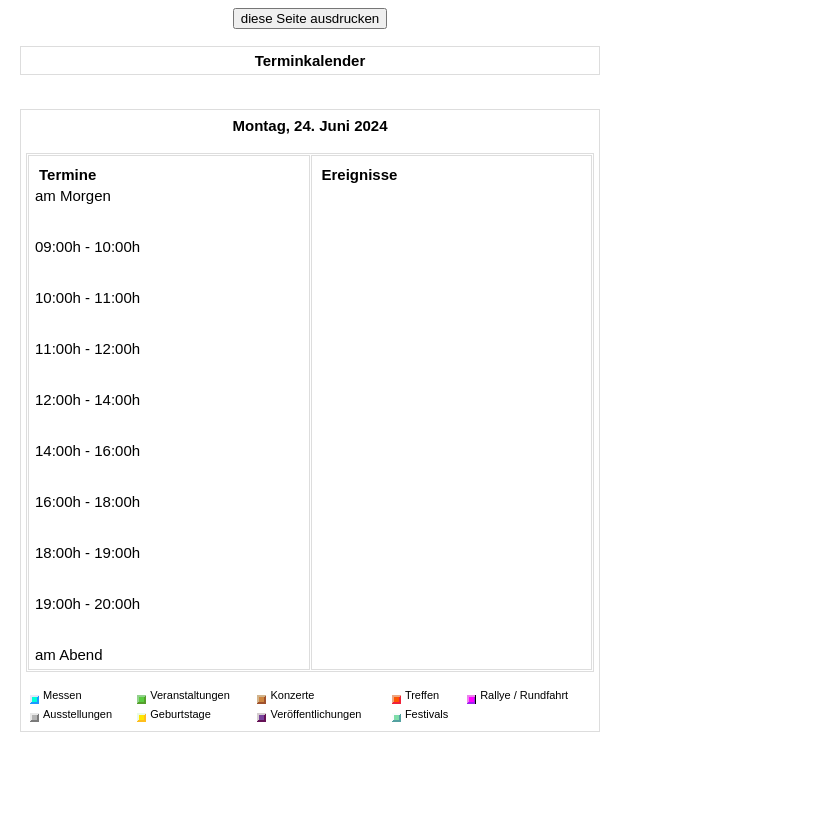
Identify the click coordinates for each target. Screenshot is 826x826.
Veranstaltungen (183, 695)
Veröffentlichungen (309, 714)
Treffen (415, 695)
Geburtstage (174, 714)
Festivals (420, 714)
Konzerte (285, 695)
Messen (56, 695)
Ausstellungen (71, 714)
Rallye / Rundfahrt (517, 695)
